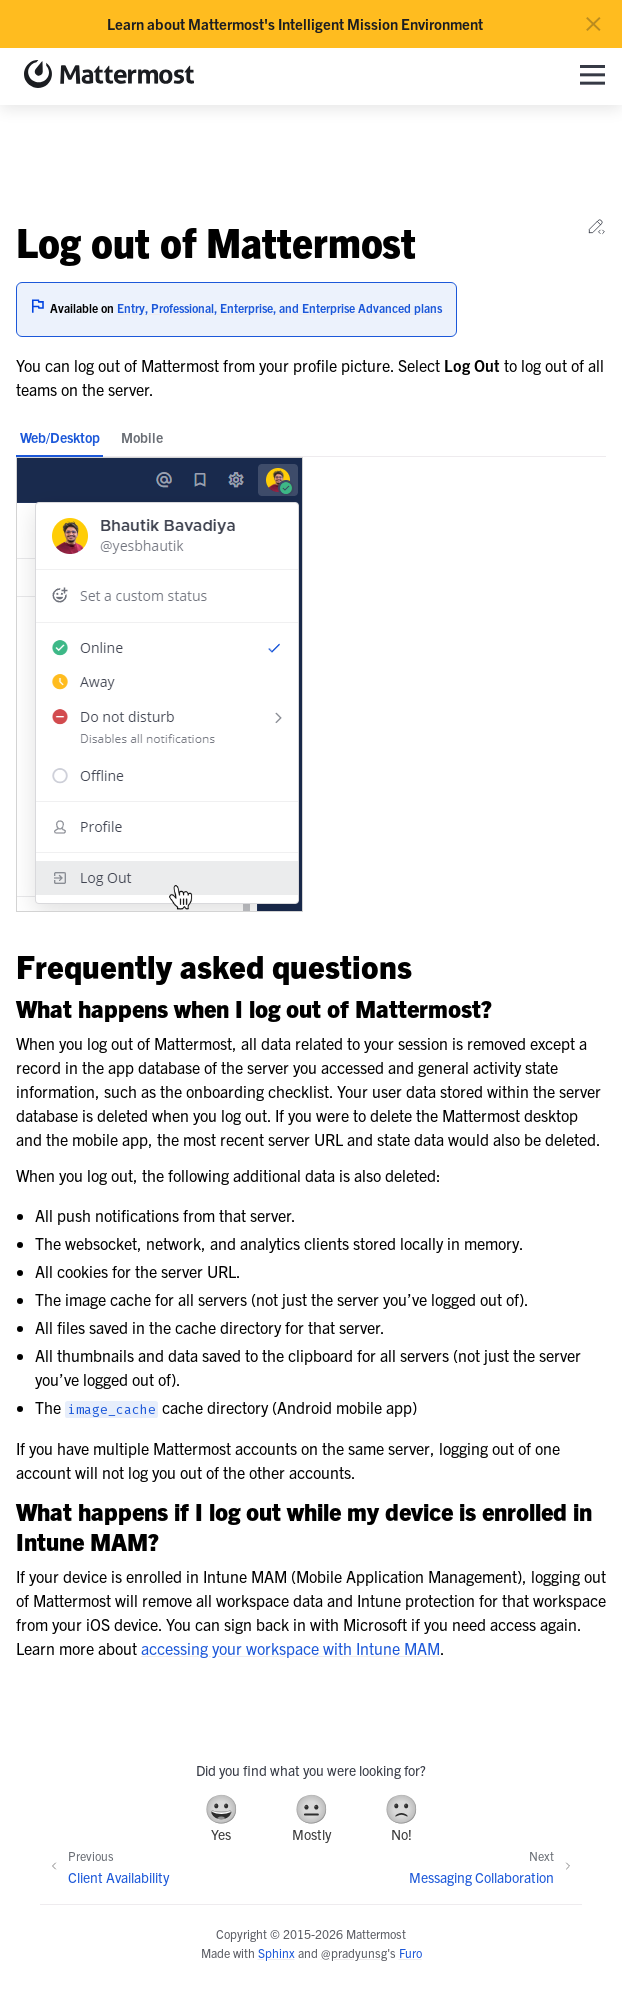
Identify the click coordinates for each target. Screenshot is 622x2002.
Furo (410, 1952)
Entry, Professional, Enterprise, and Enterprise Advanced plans (279, 307)
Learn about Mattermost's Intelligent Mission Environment (295, 24)
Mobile (142, 437)
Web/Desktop (60, 437)
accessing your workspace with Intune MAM (290, 1648)
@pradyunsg (354, 1952)
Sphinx (276, 1952)
